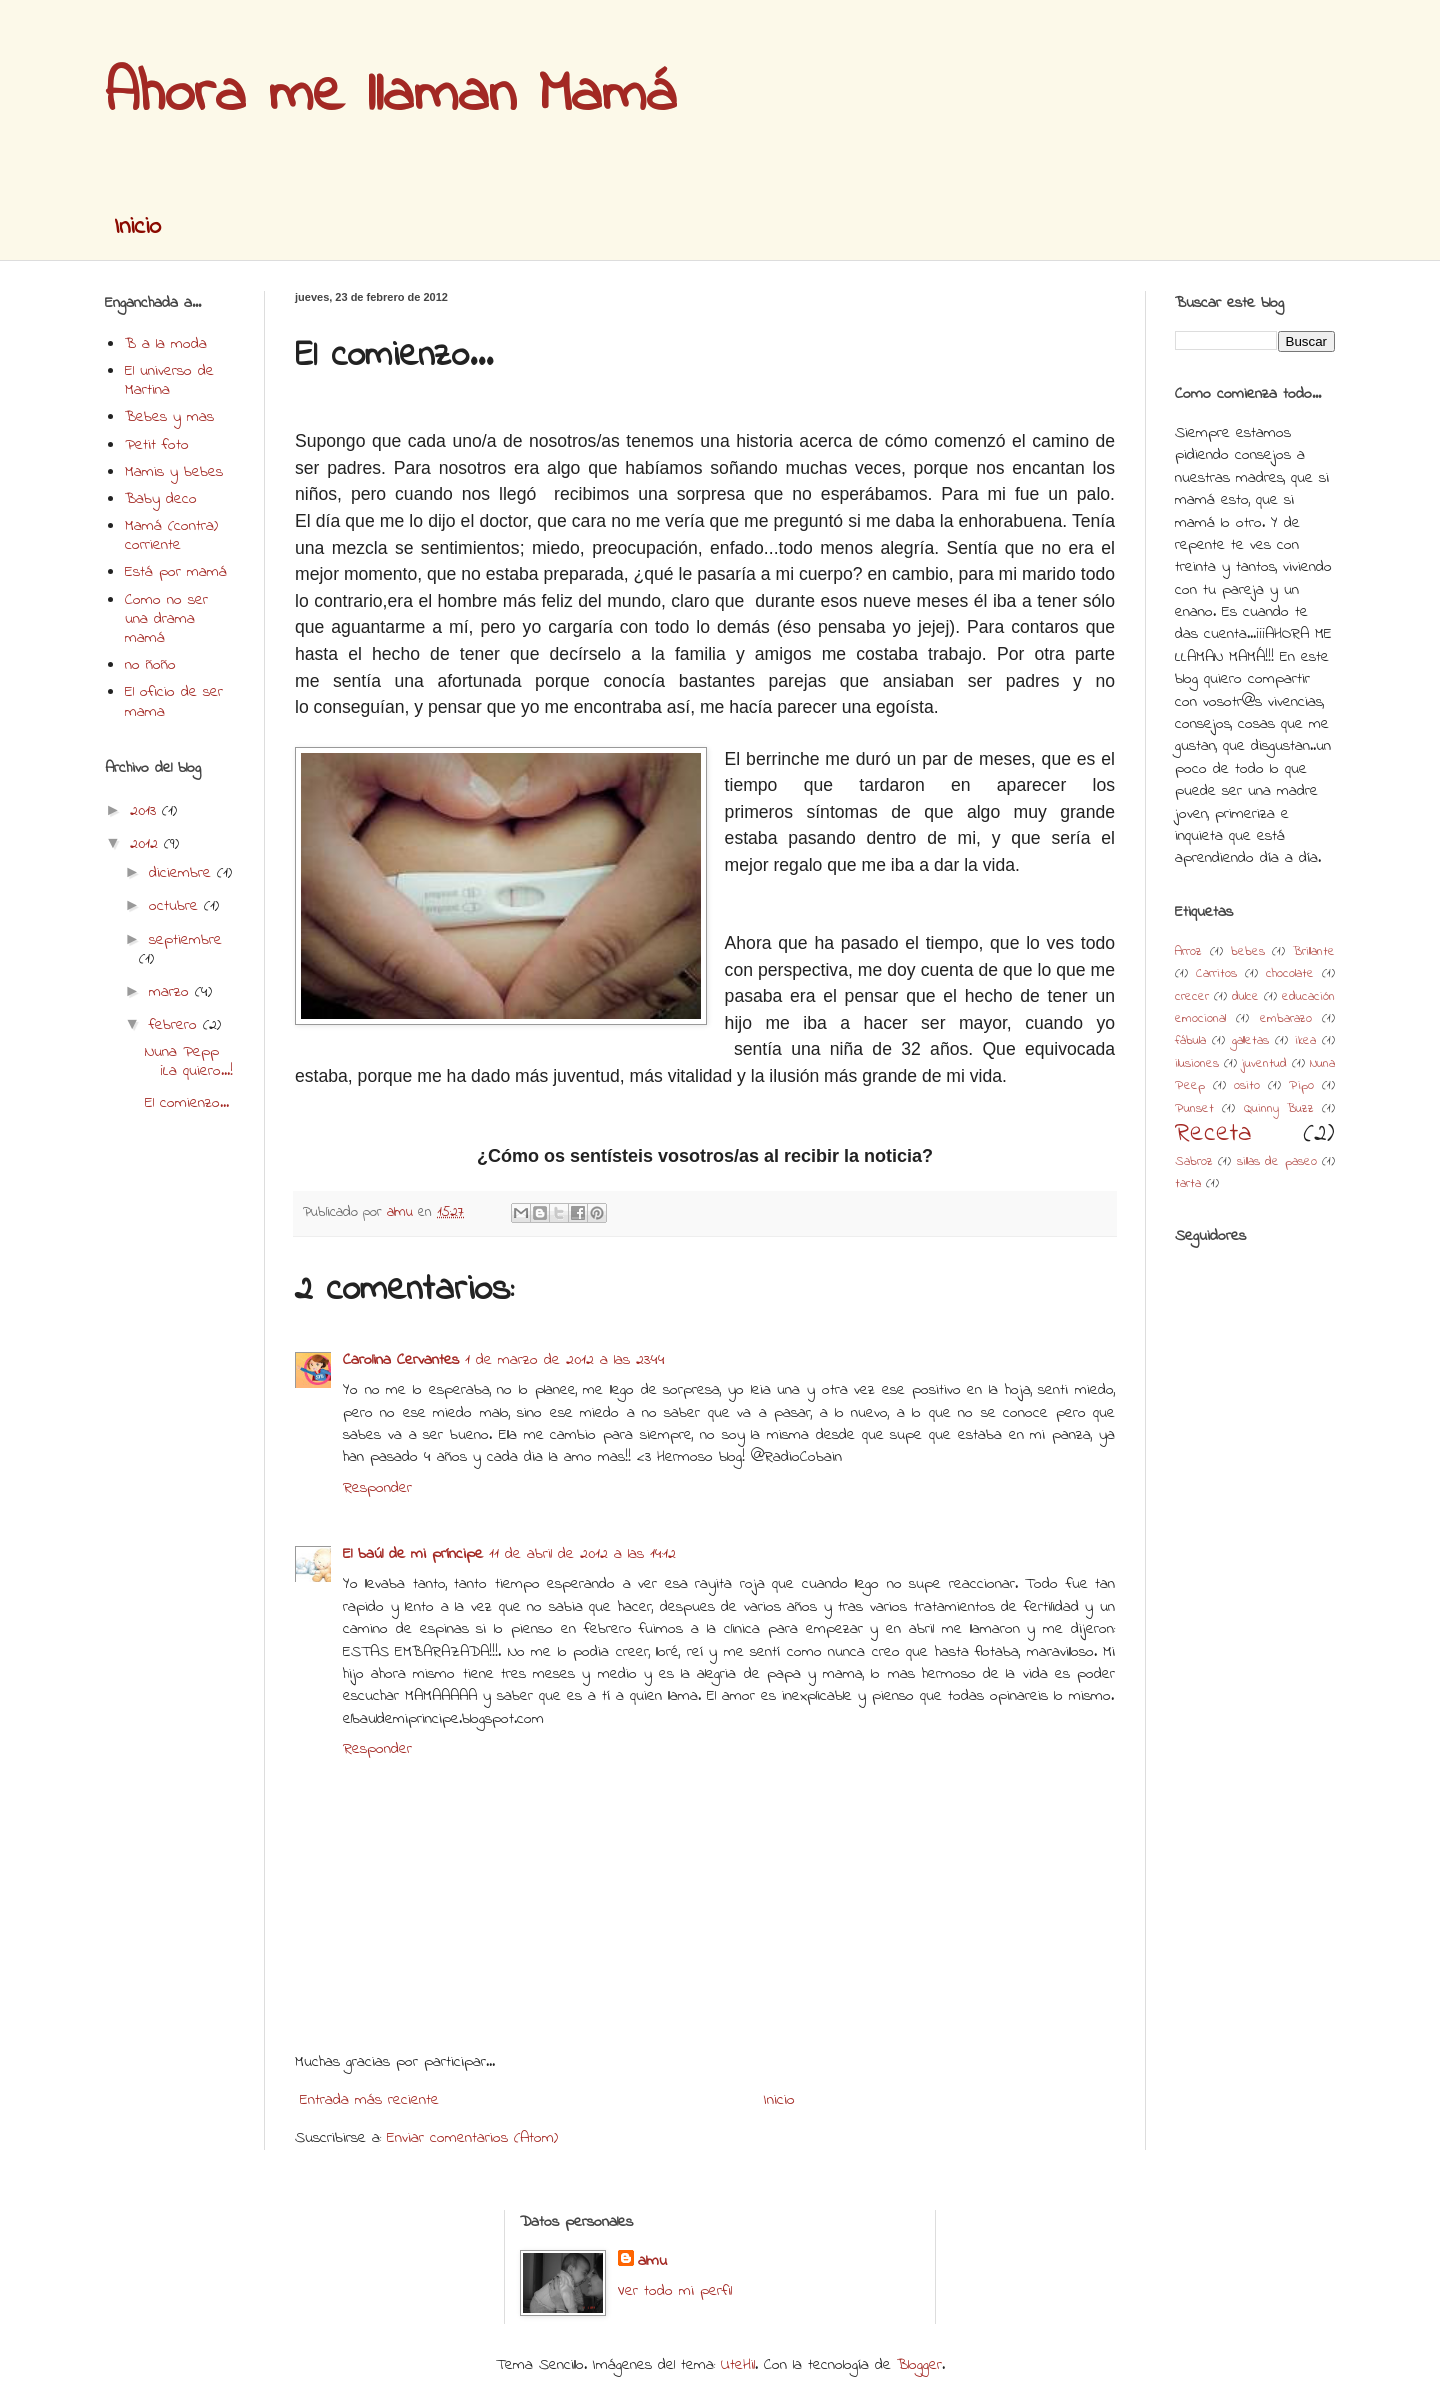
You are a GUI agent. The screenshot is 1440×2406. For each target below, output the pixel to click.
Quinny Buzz (1279, 1109)
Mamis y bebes (174, 472)
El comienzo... (187, 1103)
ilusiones (1197, 1064)
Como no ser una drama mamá (166, 619)
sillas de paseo (1277, 1162)
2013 (146, 811)
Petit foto (157, 445)
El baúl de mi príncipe (413, 1554)
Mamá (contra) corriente (171, 535)
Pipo (1301, 1086)
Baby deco (161, 499)
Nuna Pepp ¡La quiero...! (189, 1061)
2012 (147, 844)
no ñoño (150, 665)
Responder (377, 1488)
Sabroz (1194, 1162)
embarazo (1286, 1019)
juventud (1264, 1064)
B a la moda (166, 344)
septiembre (185, 940)
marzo (172, 992)
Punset (1194, 1109)
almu (652, 2261)
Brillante (1314, 952)
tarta (1188, 1184)
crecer (1192, 997)
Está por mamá (176, 572)
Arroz (1188, 952)
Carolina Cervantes (401, 1360)
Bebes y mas (169, 417)
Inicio (137, 227)
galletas (1250, 1041)
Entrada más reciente (369, 2100)
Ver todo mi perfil (675, 2291)
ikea (1305, 1041)
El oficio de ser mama (174, 701)
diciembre (183, 873)
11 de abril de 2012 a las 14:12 (582, 1554)
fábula (1190, 1041)
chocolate (1290, 974)
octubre (176, 906)
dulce (1245, 997)
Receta (1213, 1134)
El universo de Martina (169, 380)
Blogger (919, 2365)
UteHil (738, 2365)
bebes (1248, 952)
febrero (176, 1025)
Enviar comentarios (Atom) (472, 2138)
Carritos (1216, 974)
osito (1247, 1086)
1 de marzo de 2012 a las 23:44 (565, 1360)
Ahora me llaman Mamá (390, 95)
